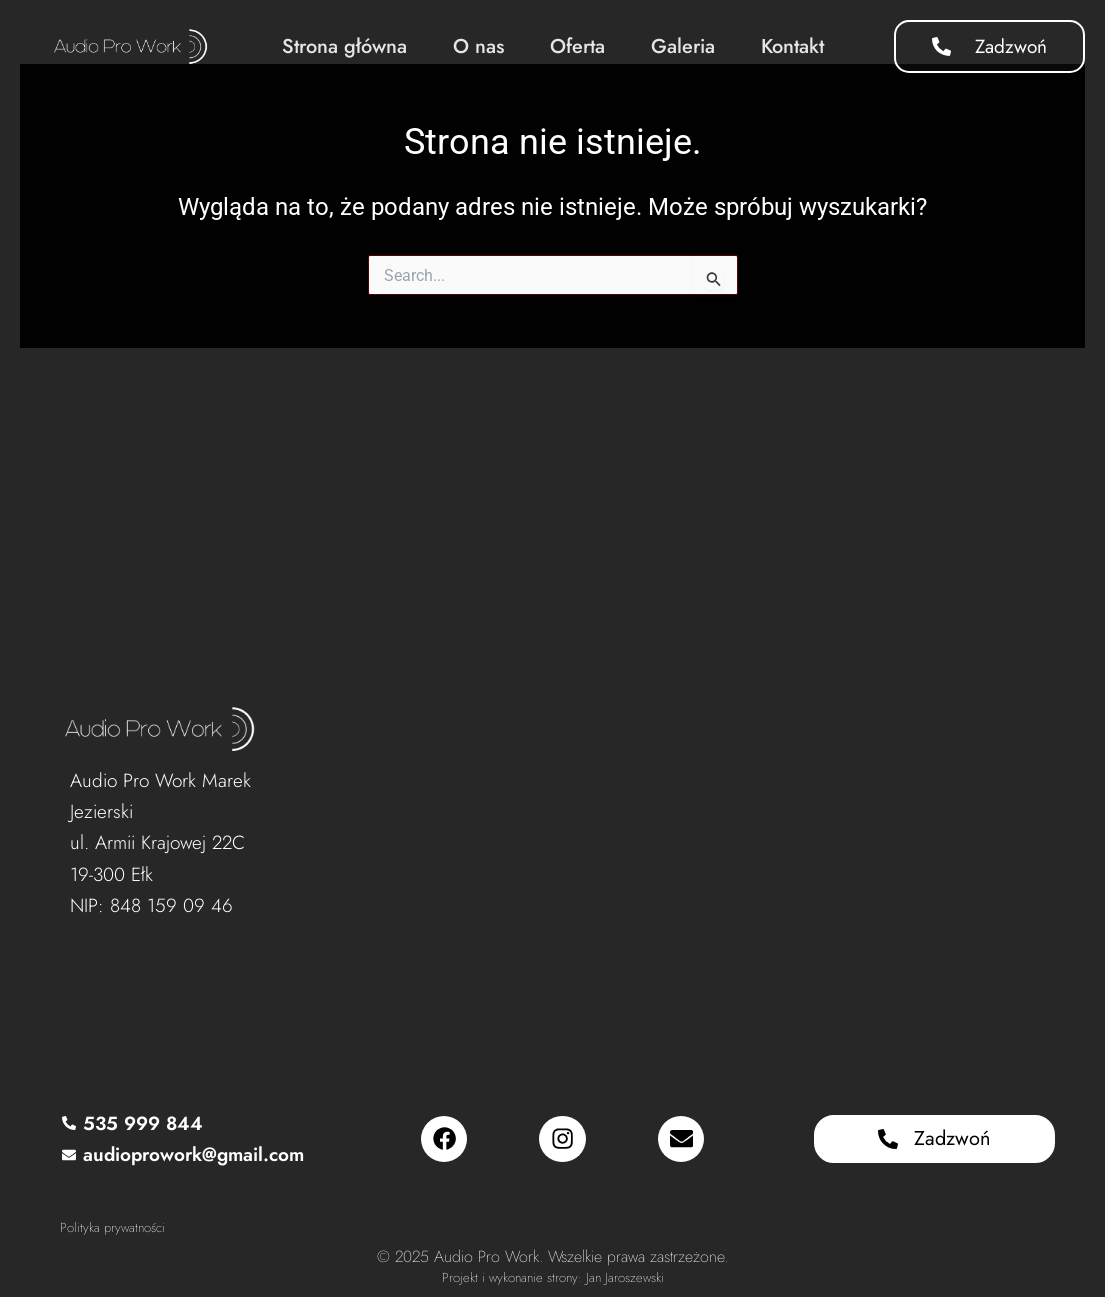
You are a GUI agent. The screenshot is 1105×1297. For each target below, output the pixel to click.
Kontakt (792, 46)
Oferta (577, 46)
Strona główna (344, 46)
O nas (478, 46)
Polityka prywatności (112, 1227)
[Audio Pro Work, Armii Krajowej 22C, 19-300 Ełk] (672, 848)
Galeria (683, 46)
